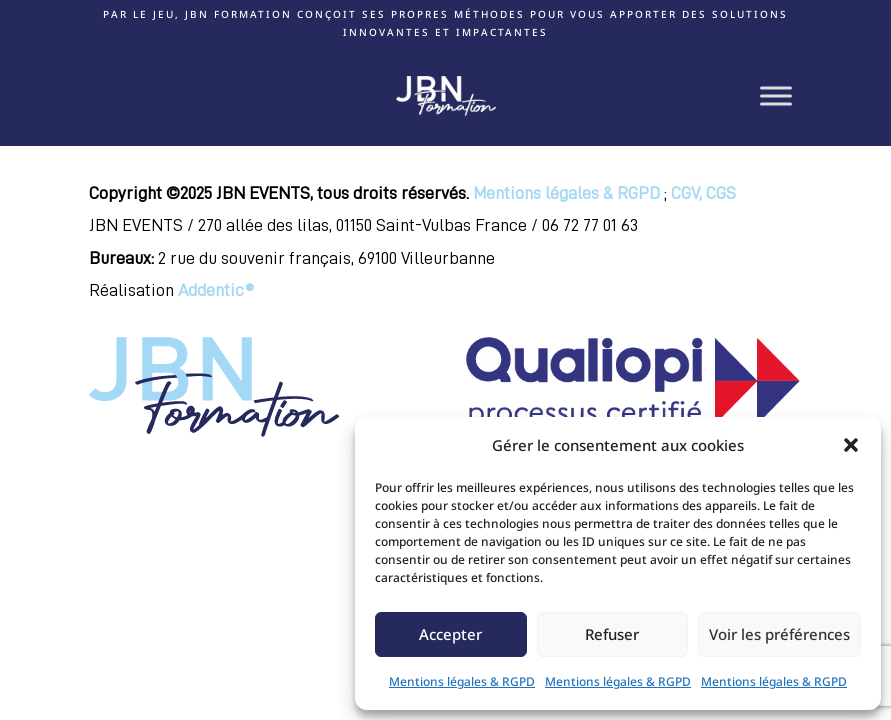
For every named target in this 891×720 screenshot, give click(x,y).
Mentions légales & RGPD (462, 681)
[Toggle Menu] (776, 95)
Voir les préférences (779, 634)
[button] (851, 445)
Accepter (450, 634)
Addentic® (216, 290)
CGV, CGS (703, 193)
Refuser (612, 634)
